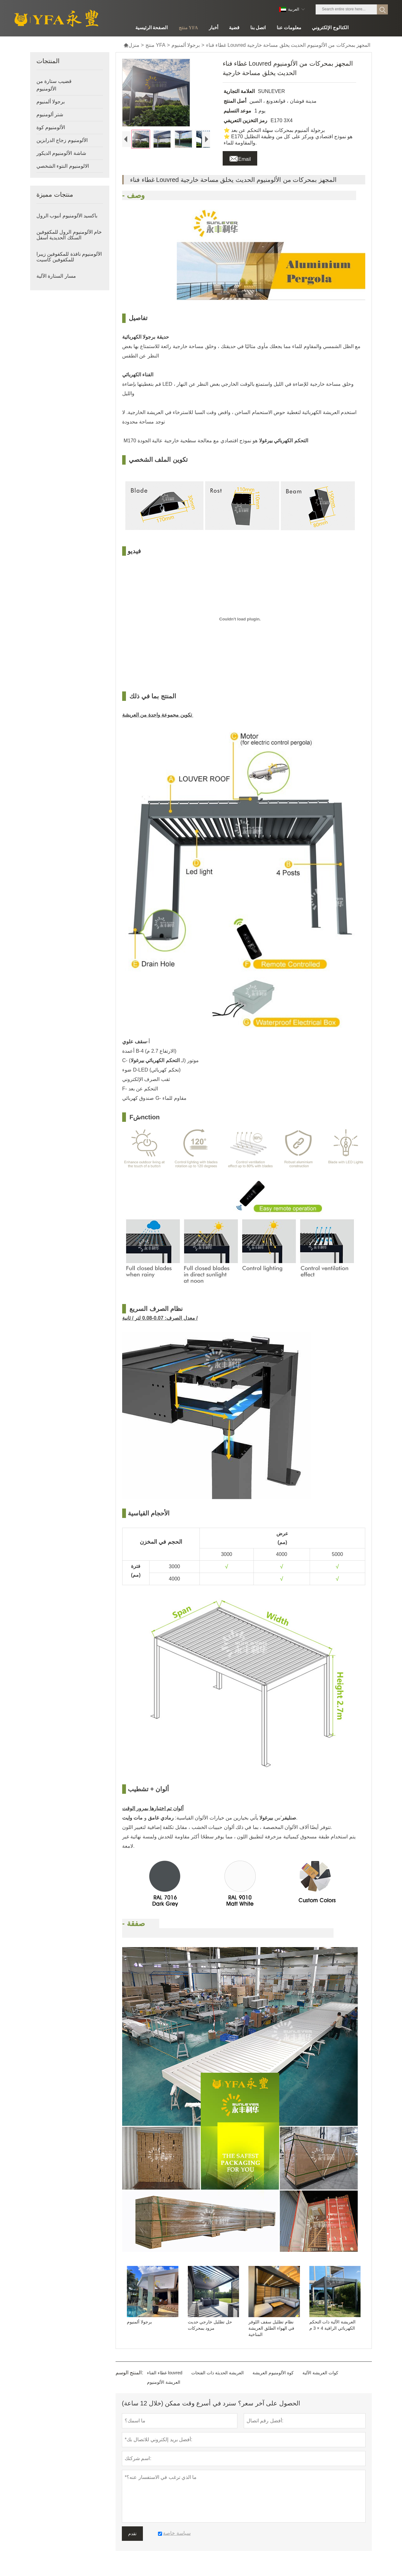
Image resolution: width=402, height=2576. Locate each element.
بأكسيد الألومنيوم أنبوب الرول (66, 215)
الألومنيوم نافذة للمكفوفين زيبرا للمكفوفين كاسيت (69, 256)
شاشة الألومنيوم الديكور (61, 153)
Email (240, 157)
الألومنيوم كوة (50, 127)
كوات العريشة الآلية (320, 2379)
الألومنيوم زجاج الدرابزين (62, 140)
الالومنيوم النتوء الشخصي (62, 166)
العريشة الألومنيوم (163, 2388)
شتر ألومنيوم (49, 114)
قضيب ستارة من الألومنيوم (54, 85)
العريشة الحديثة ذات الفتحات (217, 2379)
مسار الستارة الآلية (56, 276)
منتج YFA (155, 45)
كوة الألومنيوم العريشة (273, 2379)
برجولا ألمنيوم (185, 45)
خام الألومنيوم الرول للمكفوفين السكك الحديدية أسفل (69, 234)
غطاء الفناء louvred (164, 2379)
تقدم (132, 2539)
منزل (131, 45)
